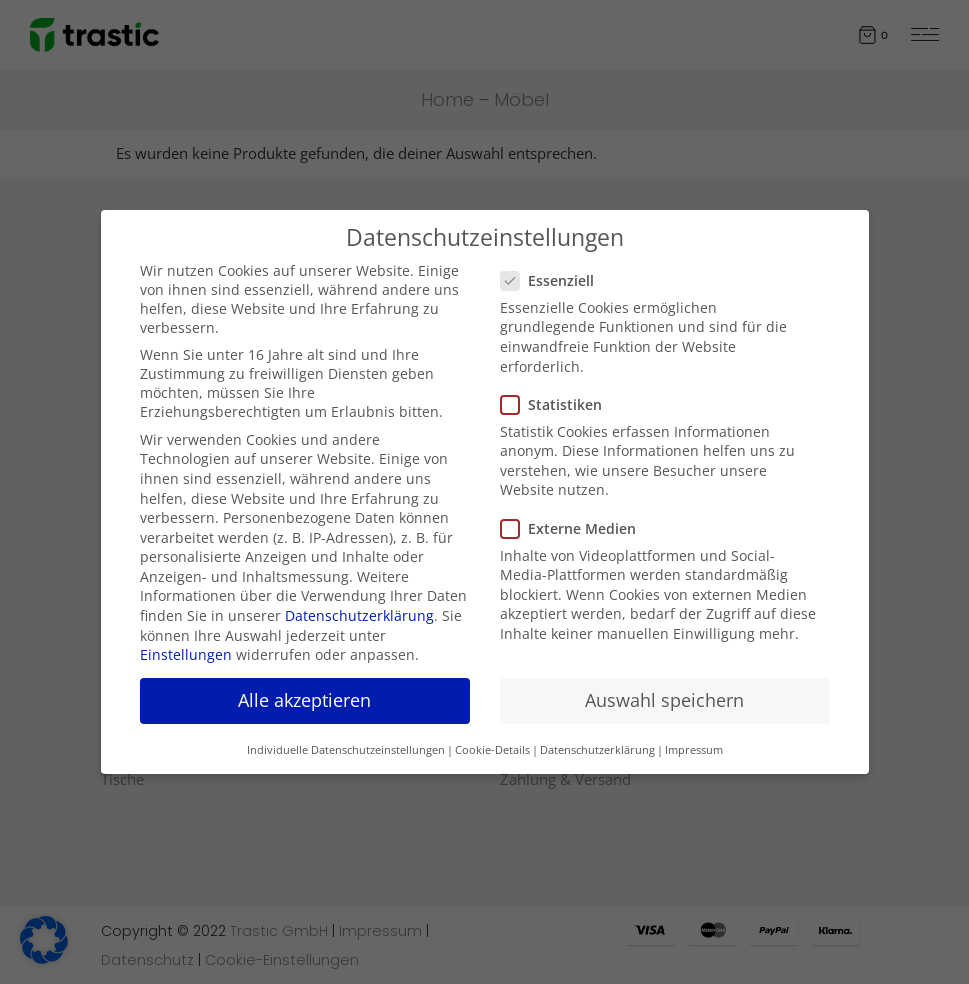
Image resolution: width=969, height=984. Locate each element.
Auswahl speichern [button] (664, 700)
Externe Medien (576, 528)
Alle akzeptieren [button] (304, 700)
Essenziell (555, 280)
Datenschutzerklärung (359, 615)
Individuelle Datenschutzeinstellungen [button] (346, 750)
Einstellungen (186, 654)
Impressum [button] (694, 750)
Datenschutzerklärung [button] (597, 750)
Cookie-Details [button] (492, 750)
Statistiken (559, 404)
